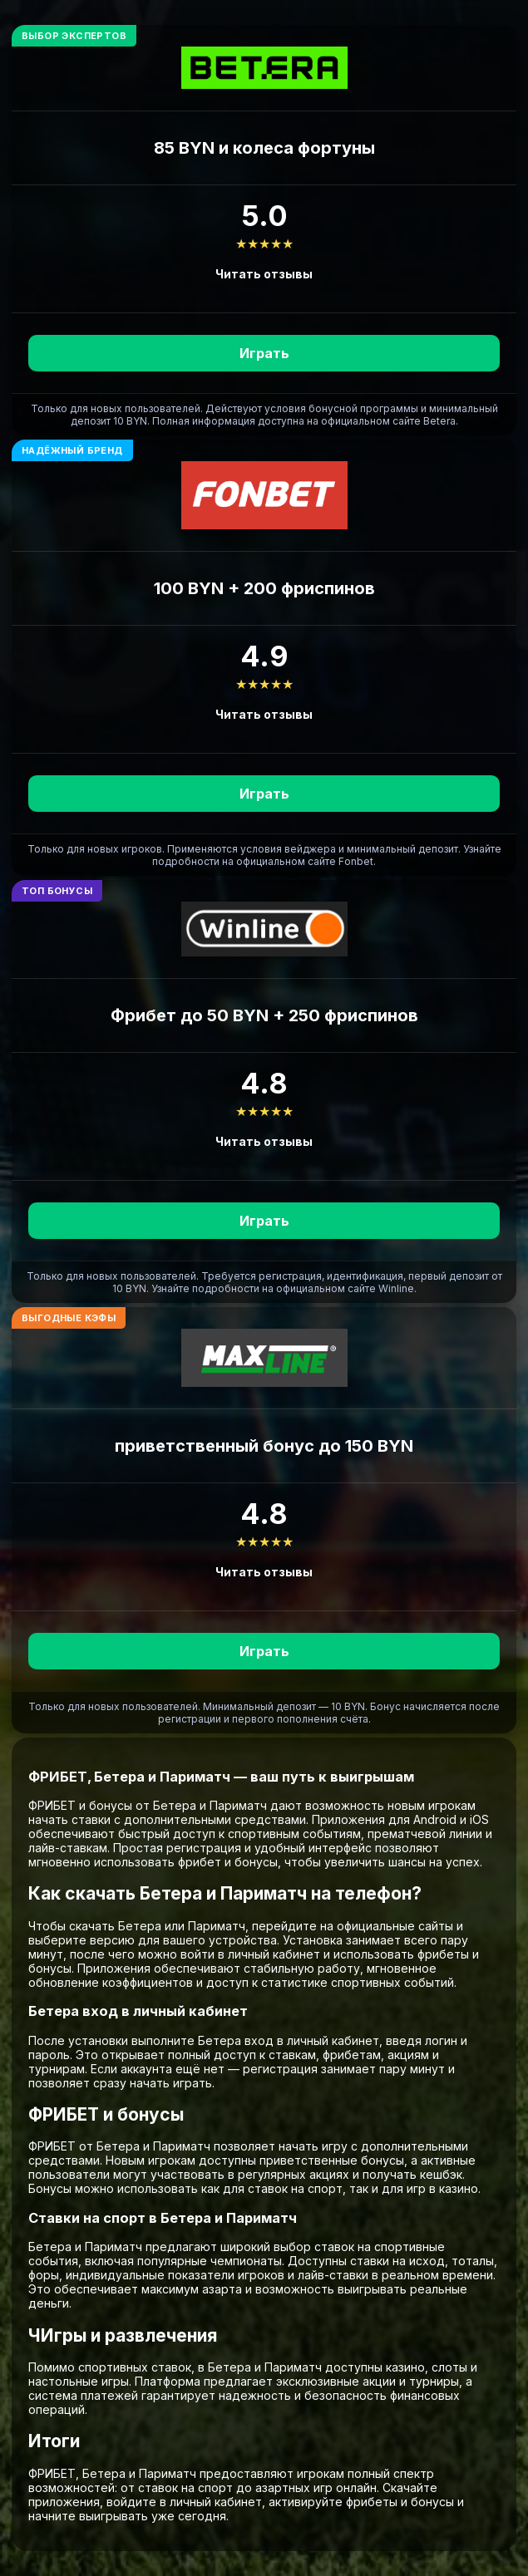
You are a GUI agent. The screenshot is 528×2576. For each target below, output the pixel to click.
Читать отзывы (264, 274)
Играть (264, 353)
